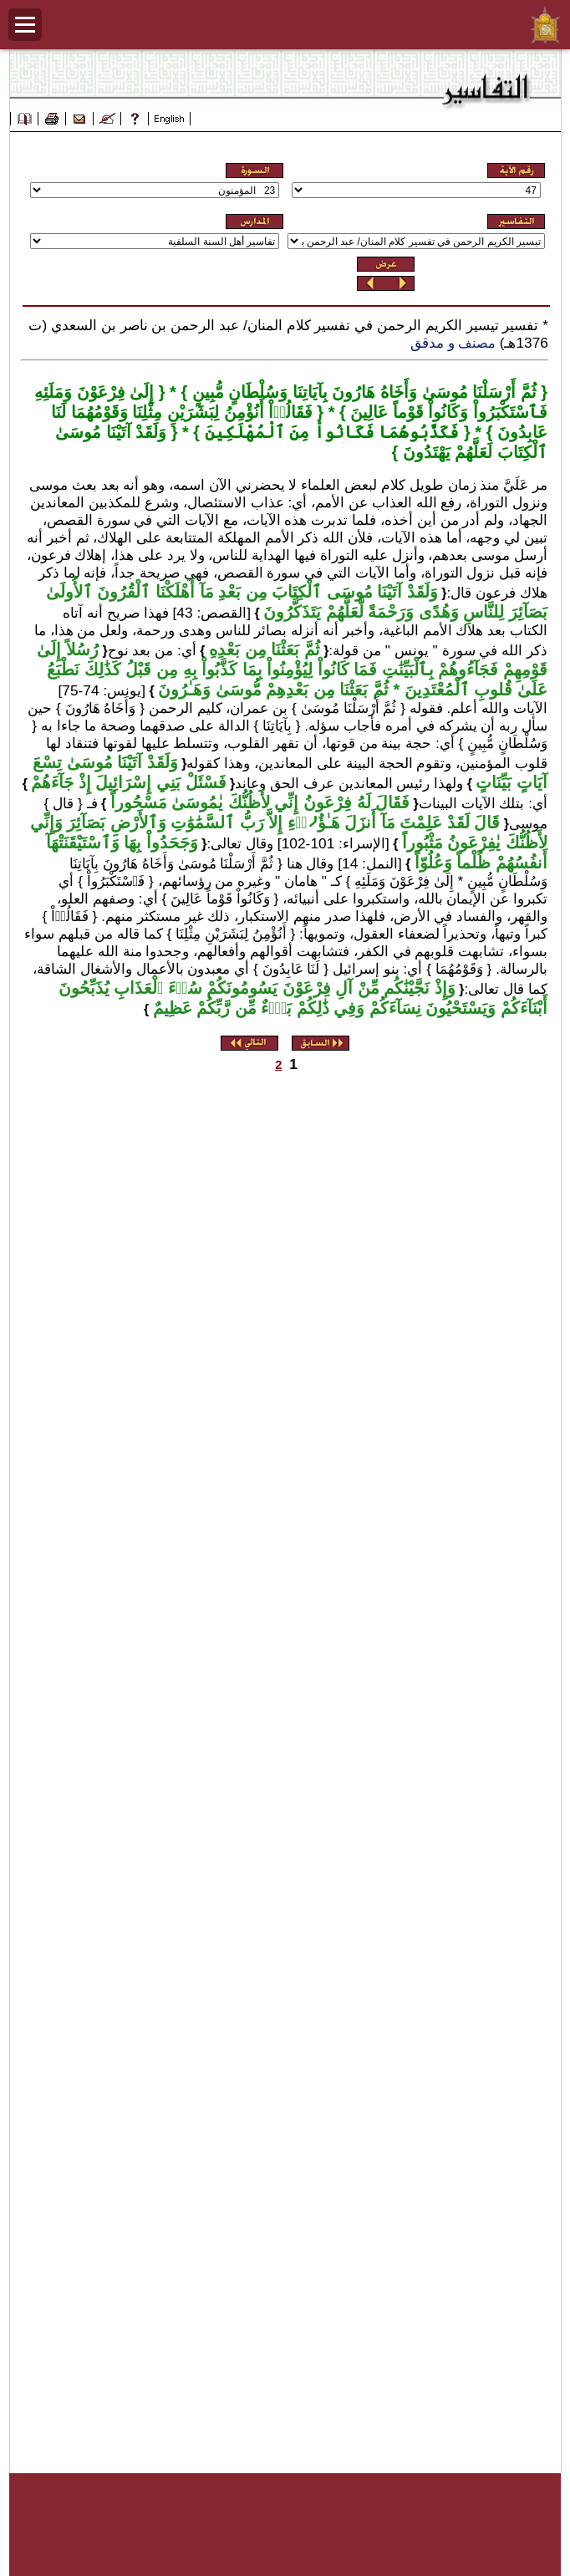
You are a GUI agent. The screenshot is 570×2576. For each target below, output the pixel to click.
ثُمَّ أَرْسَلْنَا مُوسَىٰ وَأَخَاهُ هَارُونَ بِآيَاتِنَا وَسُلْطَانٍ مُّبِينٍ (361, 392)
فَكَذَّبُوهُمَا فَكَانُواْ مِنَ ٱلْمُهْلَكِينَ (329, 432)
